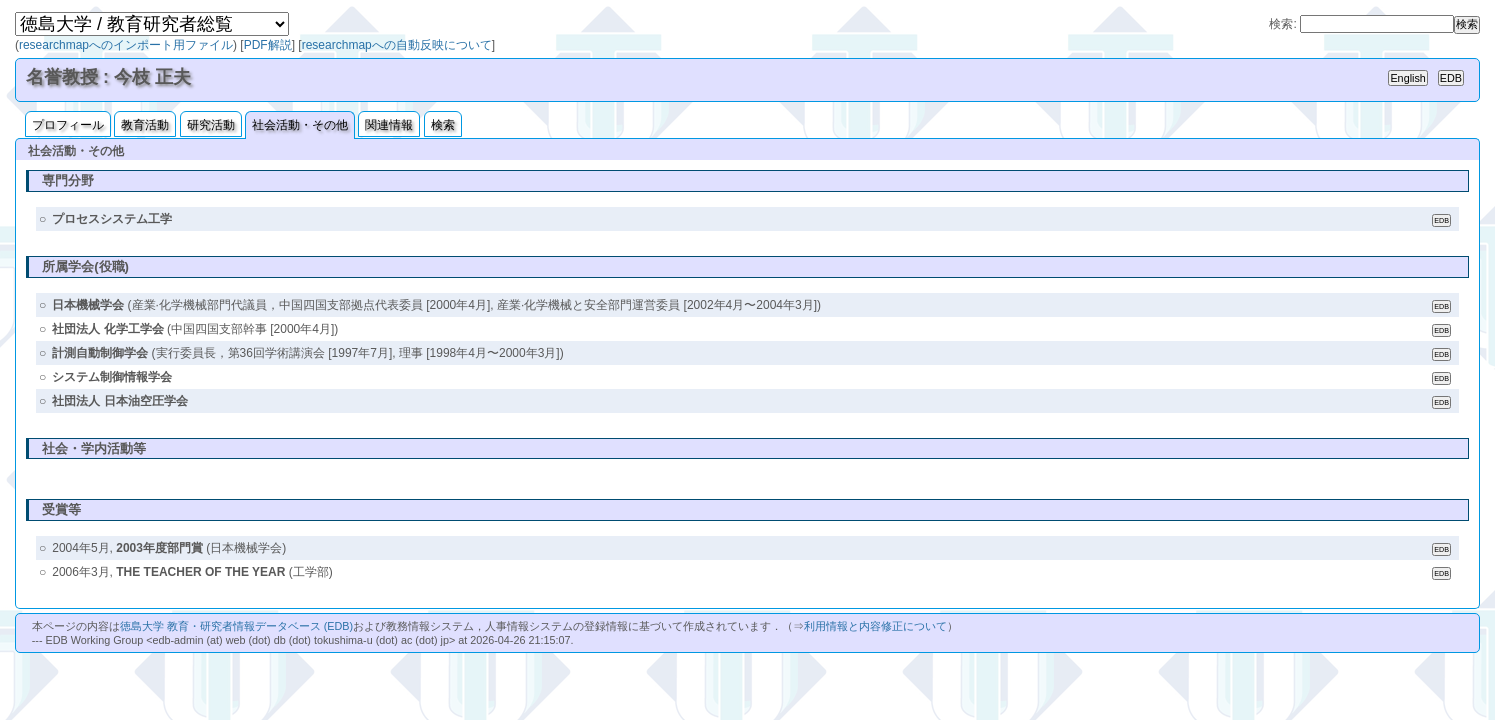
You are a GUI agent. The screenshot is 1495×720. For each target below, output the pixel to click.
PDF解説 (268, 45)
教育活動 (145, 125)
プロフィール (68, 125)
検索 (443, 125)
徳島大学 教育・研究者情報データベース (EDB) (236, 626)
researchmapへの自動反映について (397, 45)
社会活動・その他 (300, 125)
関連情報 (389, 125)
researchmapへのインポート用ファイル (126, 45)
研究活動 (211, 125)
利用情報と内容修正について (875, 626)
